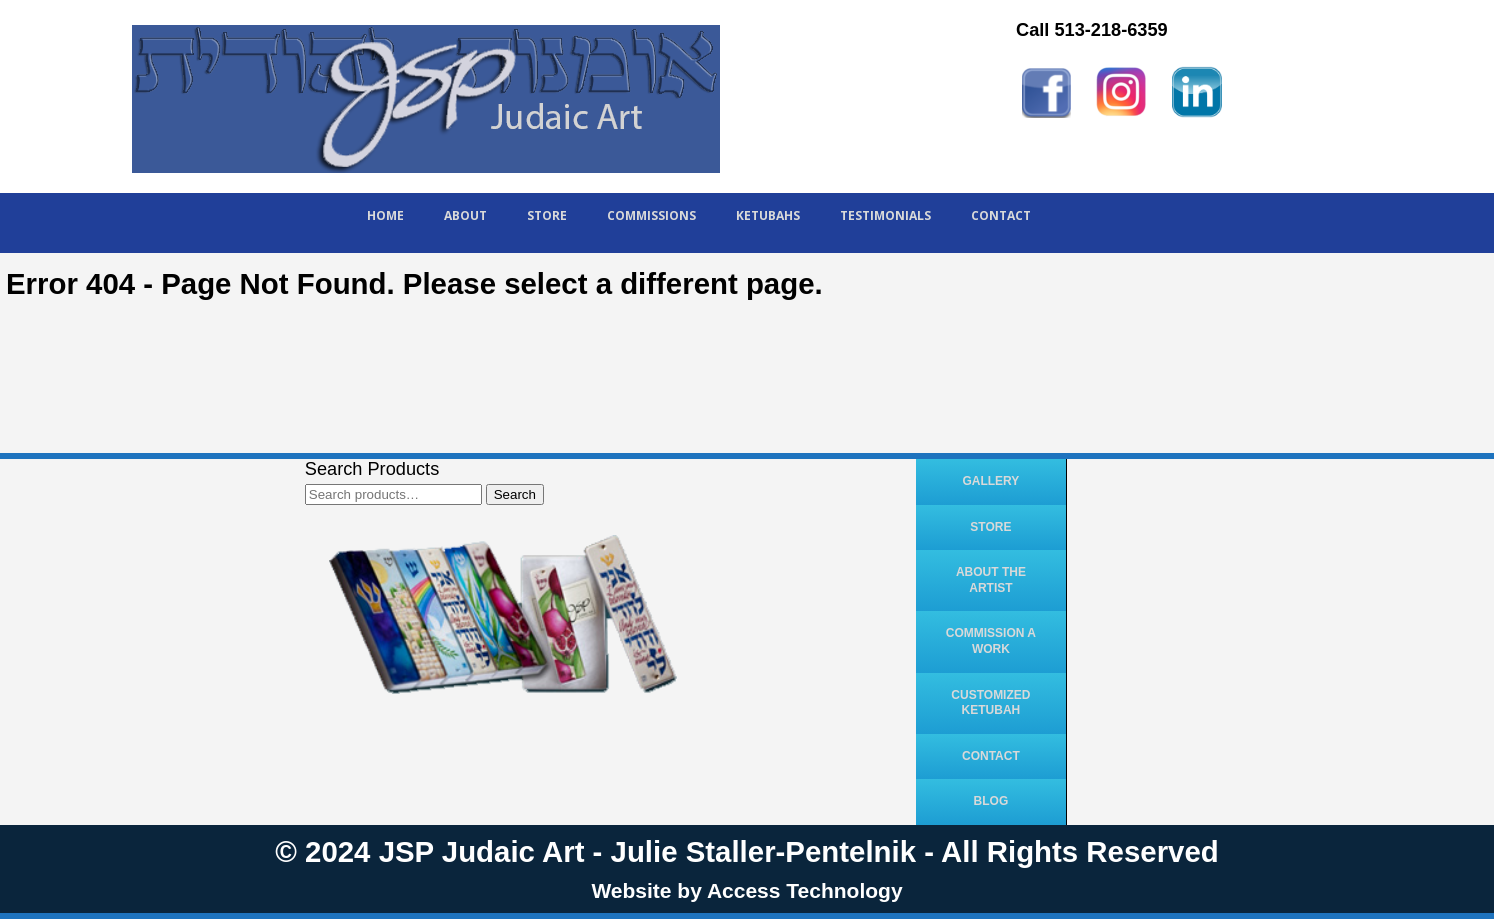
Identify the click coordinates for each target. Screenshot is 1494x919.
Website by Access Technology (746, 890)
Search (515, 494)
